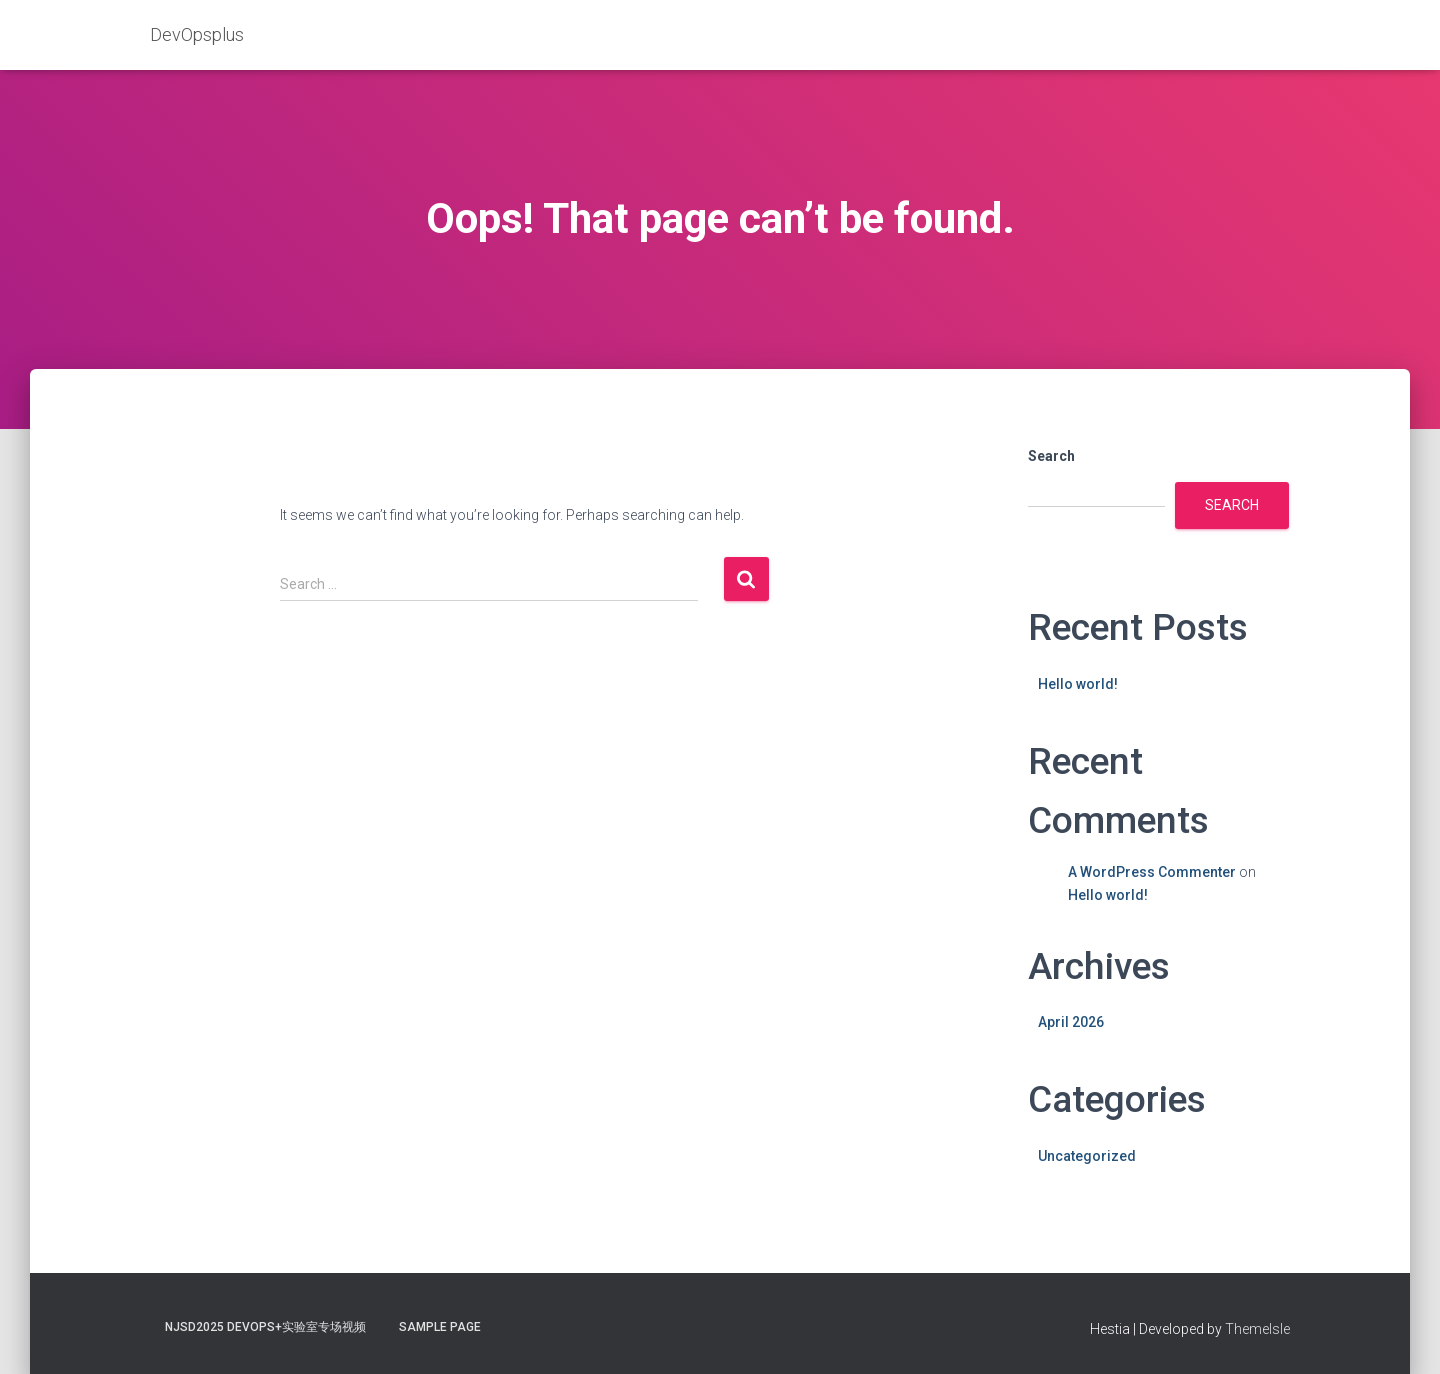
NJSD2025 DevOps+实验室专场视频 (265, 1327)
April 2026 (1071, 1022)
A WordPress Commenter (1152, 872)
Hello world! (1078, 684)
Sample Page (440, 1327)
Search (1051, 456)
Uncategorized (1087, 1156)
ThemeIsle (1257, 1329)
